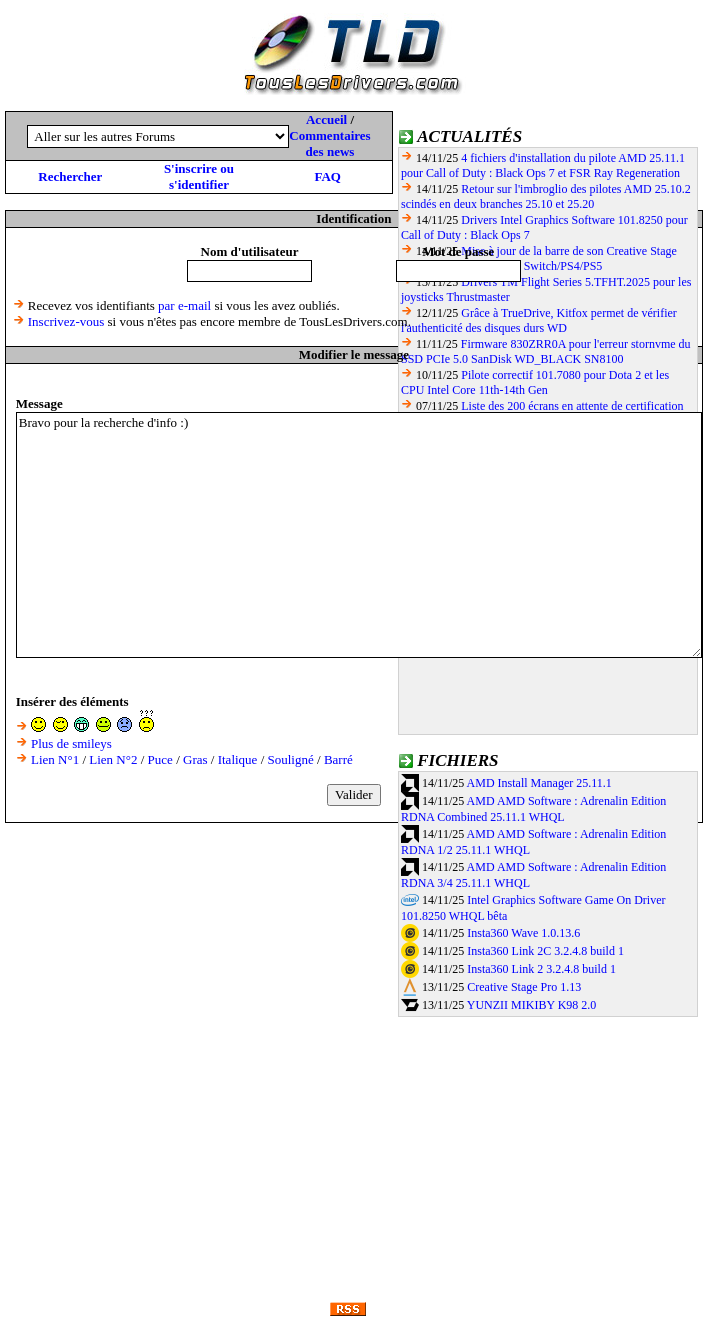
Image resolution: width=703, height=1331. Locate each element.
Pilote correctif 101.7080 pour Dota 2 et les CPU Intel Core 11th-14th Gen (535, 382)
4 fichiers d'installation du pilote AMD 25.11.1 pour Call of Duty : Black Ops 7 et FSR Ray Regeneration (543, 165)
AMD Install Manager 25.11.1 (539, 783)
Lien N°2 (113, 759)
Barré (338, 759)
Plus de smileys (71, 743)
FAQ (327, 176)
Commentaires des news (329, 143)
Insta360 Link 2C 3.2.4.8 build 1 (545, 951)
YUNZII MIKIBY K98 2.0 (532, 1005)
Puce (160, 759)
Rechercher (70, 176)
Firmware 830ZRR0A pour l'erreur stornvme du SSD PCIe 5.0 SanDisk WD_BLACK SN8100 (546, 351)
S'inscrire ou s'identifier (199, 176)
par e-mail (184, 305)
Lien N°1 (55, 759)
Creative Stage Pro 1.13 (524, 987)
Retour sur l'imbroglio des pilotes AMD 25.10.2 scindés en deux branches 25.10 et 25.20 (546, 196)
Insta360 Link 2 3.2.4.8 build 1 (541, 969)
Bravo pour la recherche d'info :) (359, 535)
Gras (195, 759)
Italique (238, 759)
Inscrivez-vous (66, 321)
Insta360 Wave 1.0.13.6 (523, 933)
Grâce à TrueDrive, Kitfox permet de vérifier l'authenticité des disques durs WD (539, 320)
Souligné (291, 759)
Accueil (326, 119)
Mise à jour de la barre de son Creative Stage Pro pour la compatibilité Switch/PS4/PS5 (539, 258)
